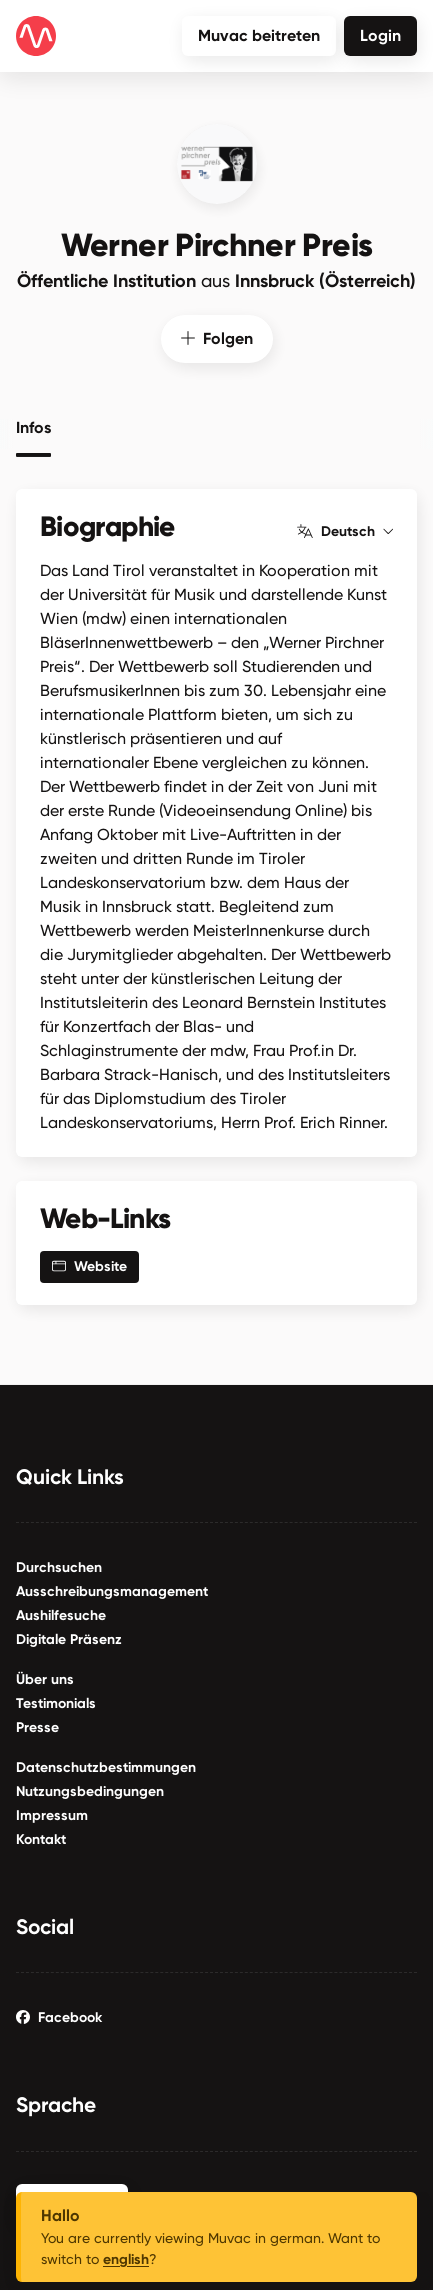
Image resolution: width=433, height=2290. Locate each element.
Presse (37, 1724)
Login (380, 35)
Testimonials (56, 1700)
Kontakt (41, 1836)
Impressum (52, 1812)
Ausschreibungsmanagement (112, 1588)
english (126, 2259)
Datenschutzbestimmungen (106, 1764)
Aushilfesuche (61, 1612)
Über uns (45, 1676)
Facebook (59, 2014)
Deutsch (345, 529)
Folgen (217, 335)
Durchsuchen (59, 1564)
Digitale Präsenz (69, 1636)
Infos (33, 425)
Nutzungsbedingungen (90, 1788)
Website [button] (89, 1263)
